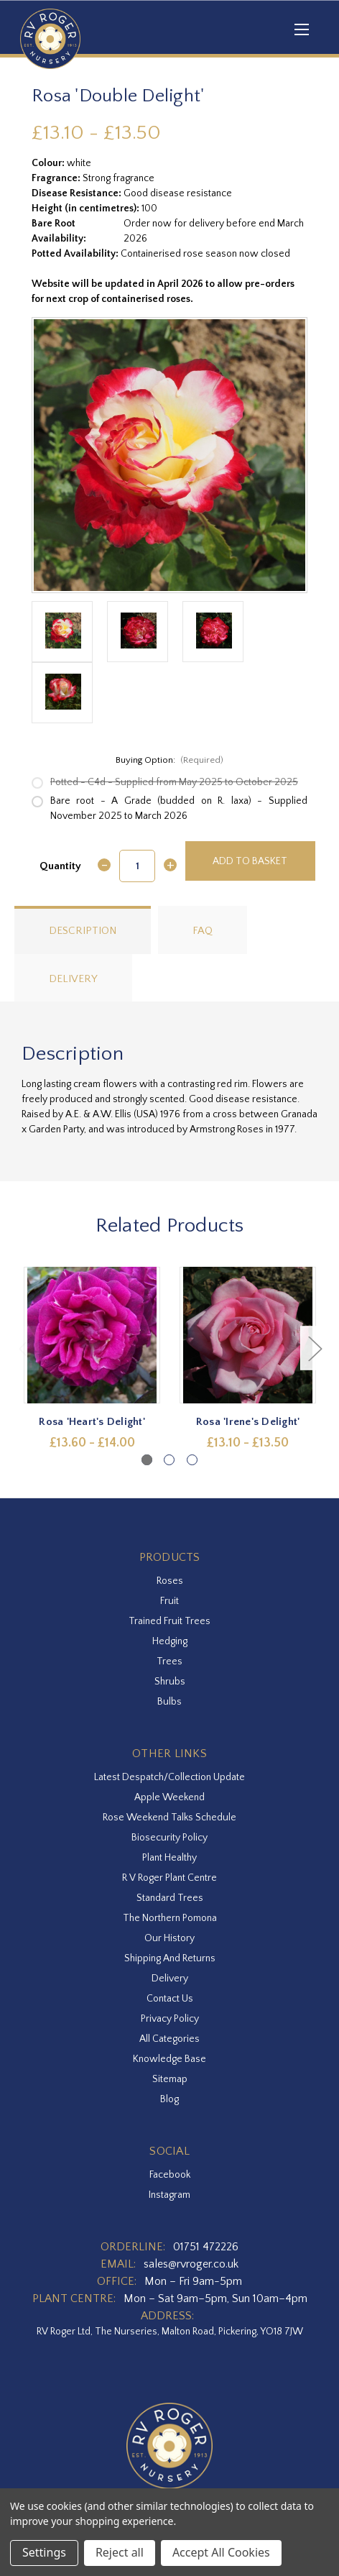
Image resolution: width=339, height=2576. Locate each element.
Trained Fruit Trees (169, 1621)
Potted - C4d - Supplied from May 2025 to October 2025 (174, 782)
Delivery (73, 979)
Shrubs (169, 1681)
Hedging (169, 1641)
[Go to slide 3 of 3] (192, 1459)
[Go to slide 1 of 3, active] (146, 1459)
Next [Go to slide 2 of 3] (314, 1348)
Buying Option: (170, 760)
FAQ (202, 931)
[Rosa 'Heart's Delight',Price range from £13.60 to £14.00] (92, 1335)
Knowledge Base (169, 2059)
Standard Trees (169, 1898)
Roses (170, 1581)
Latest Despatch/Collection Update (169, 1777)
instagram (169, 2195)
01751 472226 (205, 2246)
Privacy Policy (170, 2019)
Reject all (120, 2552)
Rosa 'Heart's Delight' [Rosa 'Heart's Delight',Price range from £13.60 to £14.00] (92, 1422)
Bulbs (169, 1702)
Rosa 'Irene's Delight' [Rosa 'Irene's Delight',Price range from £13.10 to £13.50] (248, 1422)
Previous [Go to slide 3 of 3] (25, 1348)
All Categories (169, 2039)
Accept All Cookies (221, 2552)
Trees (169, 1661)
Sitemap (169, 2079)
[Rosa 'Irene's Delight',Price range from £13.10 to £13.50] (248, 1335)
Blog (169, 2099)
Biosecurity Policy (169, 1837)
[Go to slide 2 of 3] (169, 1459)
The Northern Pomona (170, 1918)
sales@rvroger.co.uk (191, 2264)
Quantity (60, 866)
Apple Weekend (169, 1797)
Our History (169, 1938)
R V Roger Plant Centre (169, 1878)
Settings (44, 2552)
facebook (169, 2175)
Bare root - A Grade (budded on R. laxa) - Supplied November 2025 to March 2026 (178, 808)
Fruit (169, 1601)
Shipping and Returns (169, 1958)
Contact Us (170, 1998)
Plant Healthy (169, 1858)
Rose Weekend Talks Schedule (169, 1817)
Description (82, 931)
